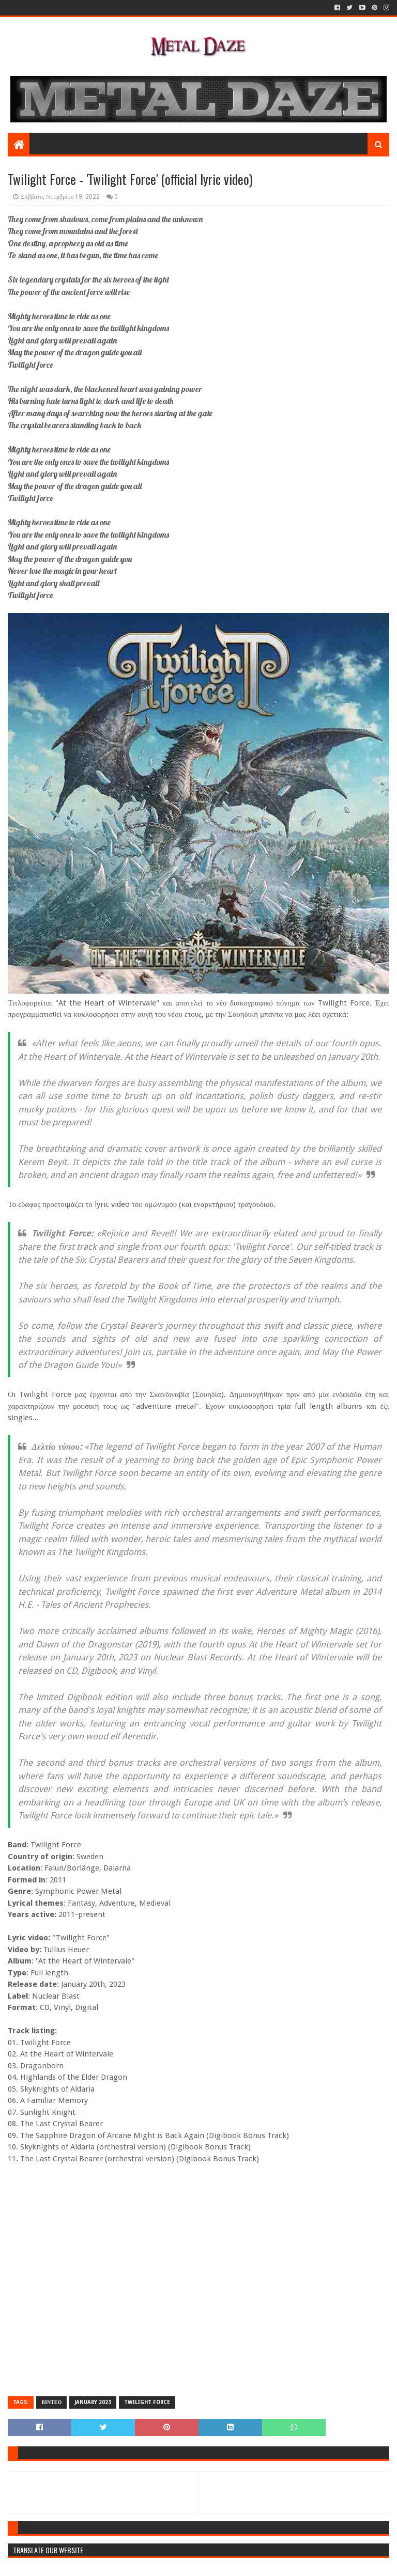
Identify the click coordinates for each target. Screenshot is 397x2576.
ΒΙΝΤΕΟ (51, 2402)
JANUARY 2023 (92, 2402)
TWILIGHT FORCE (147, 2402)
